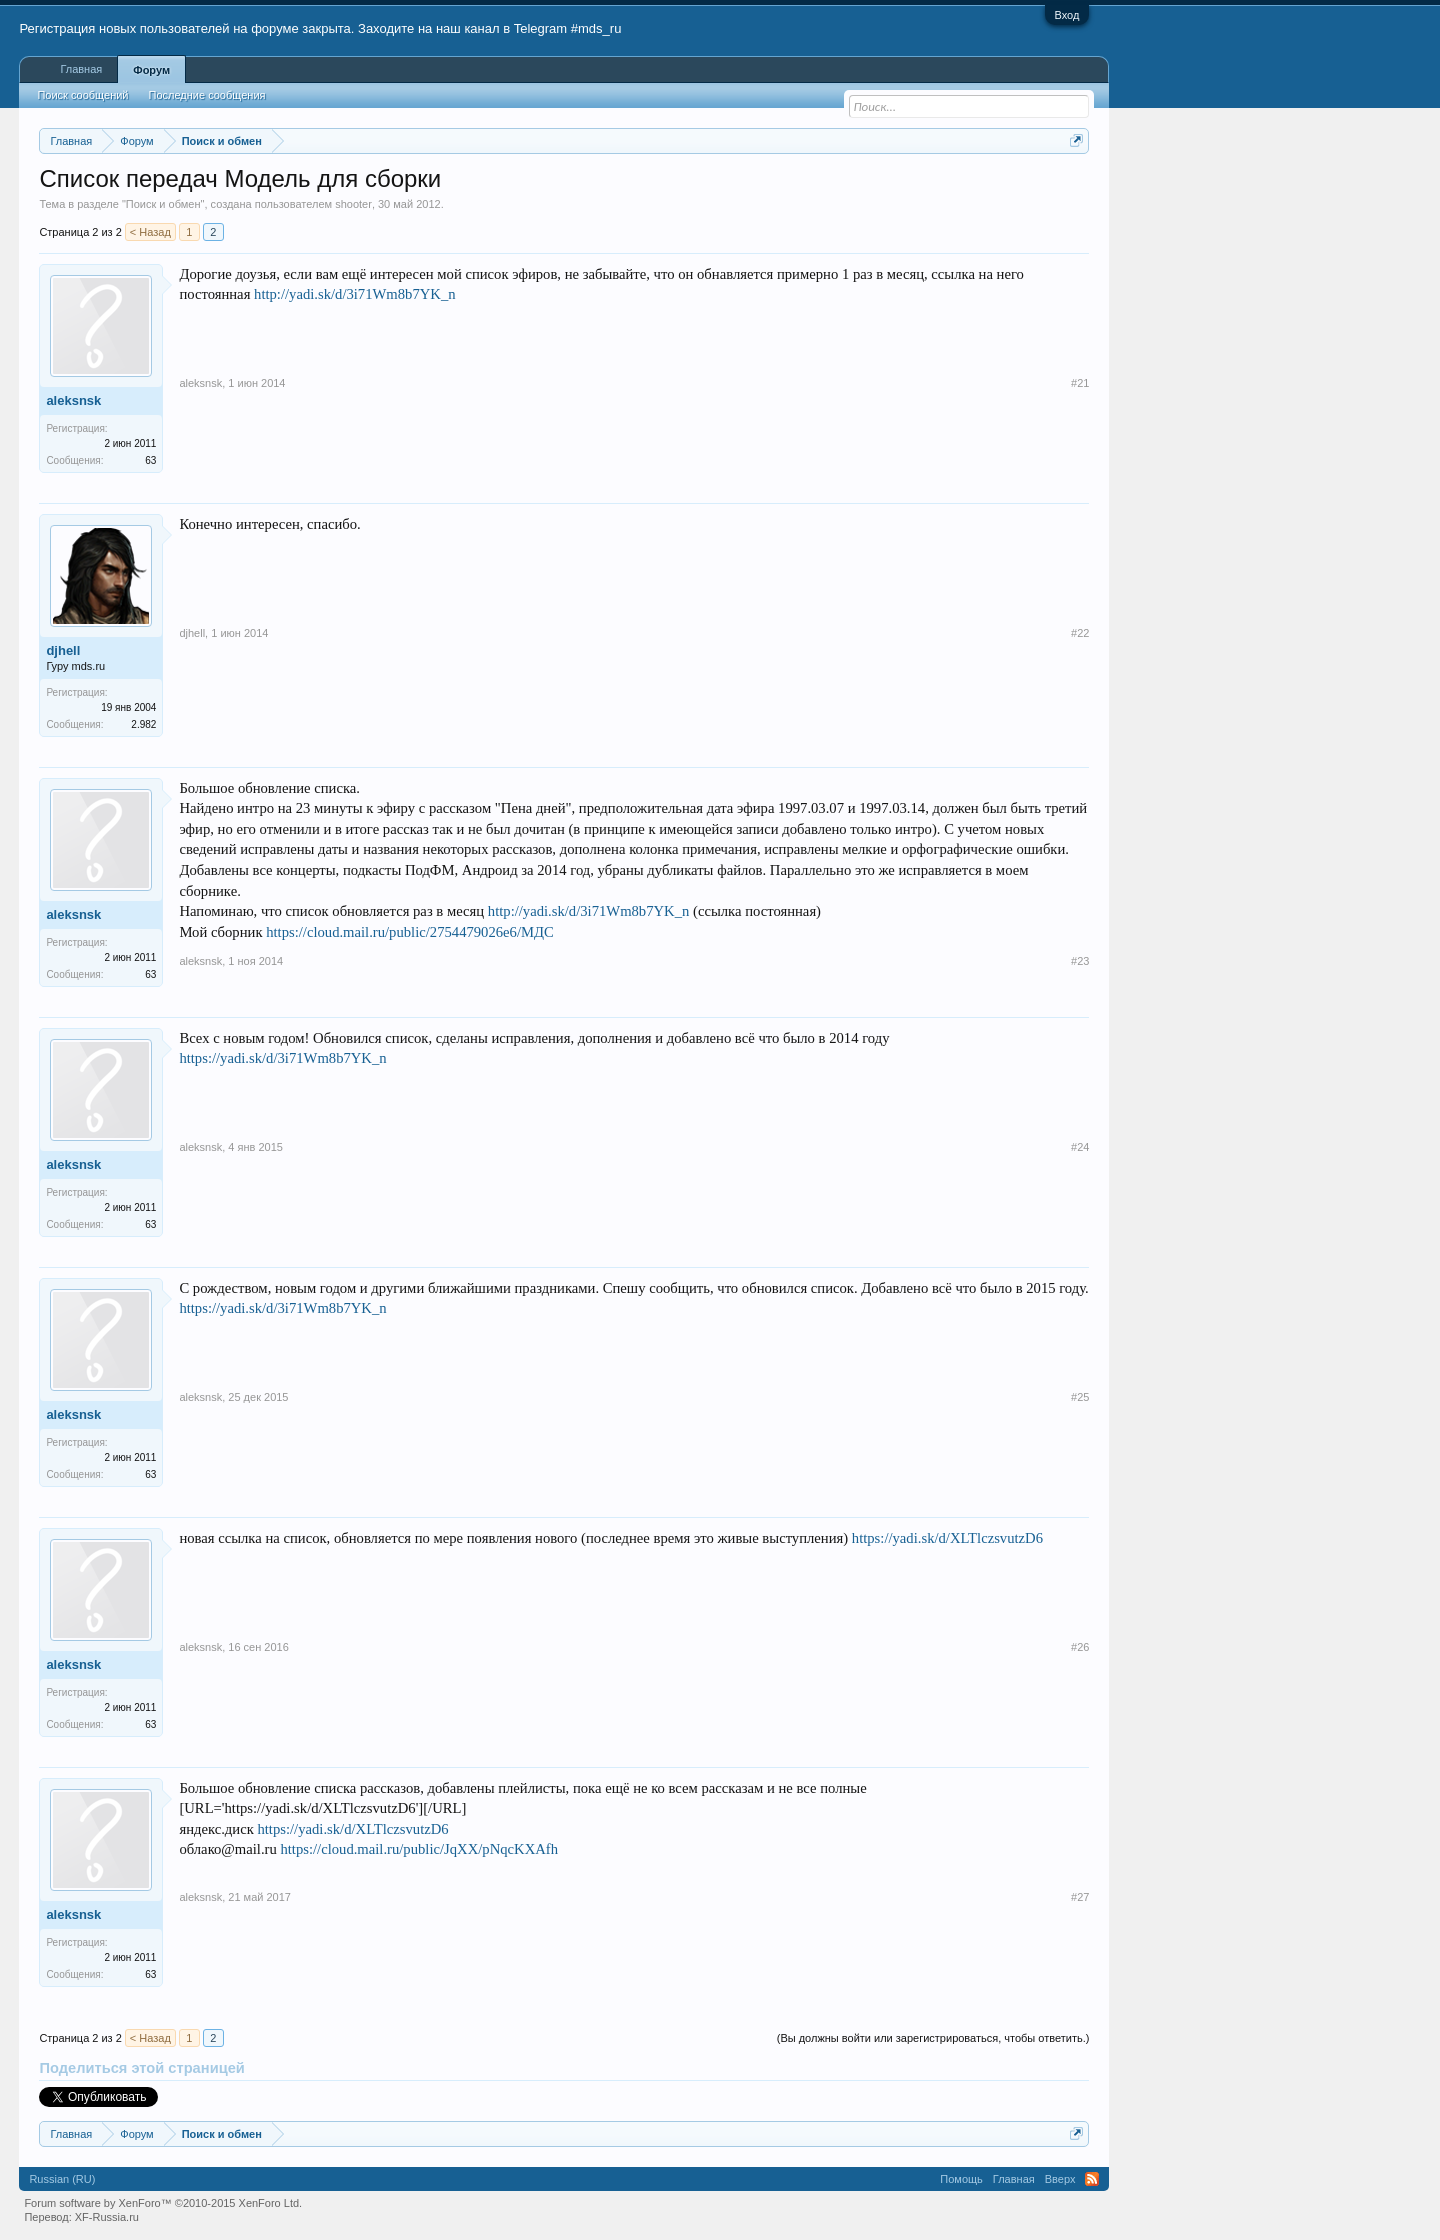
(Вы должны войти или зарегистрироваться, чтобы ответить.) (933, 2038)
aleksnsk (73, 400)
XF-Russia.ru (107, 2217)
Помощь (961, 2179)
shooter (353, 204)
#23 (1080, 961)
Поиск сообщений (82, 95)
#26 (1080, 1647)
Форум (151, 70)
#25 (1080, 1397)
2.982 (143, 724)
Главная (81, 69)
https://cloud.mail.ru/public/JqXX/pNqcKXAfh (419, 1849)
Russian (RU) (62, 2179)
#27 (1080, 1897)
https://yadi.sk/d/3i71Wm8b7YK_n (282, 1058)
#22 (1080, 633)
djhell (63, 650)
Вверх (1060, 2179)
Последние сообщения (207, 95)
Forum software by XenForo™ (163, 2203)
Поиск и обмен (163, 204)
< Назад (150, 232)
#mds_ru (596, 28)
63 (150, 460)
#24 (1080, 1147)
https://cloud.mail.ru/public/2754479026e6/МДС (410, 932)
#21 (1080, 383)
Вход (1067, 15)
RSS (1092, 2179)
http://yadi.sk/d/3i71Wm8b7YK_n (355, 294)
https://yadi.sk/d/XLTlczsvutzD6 (947, 1538)
